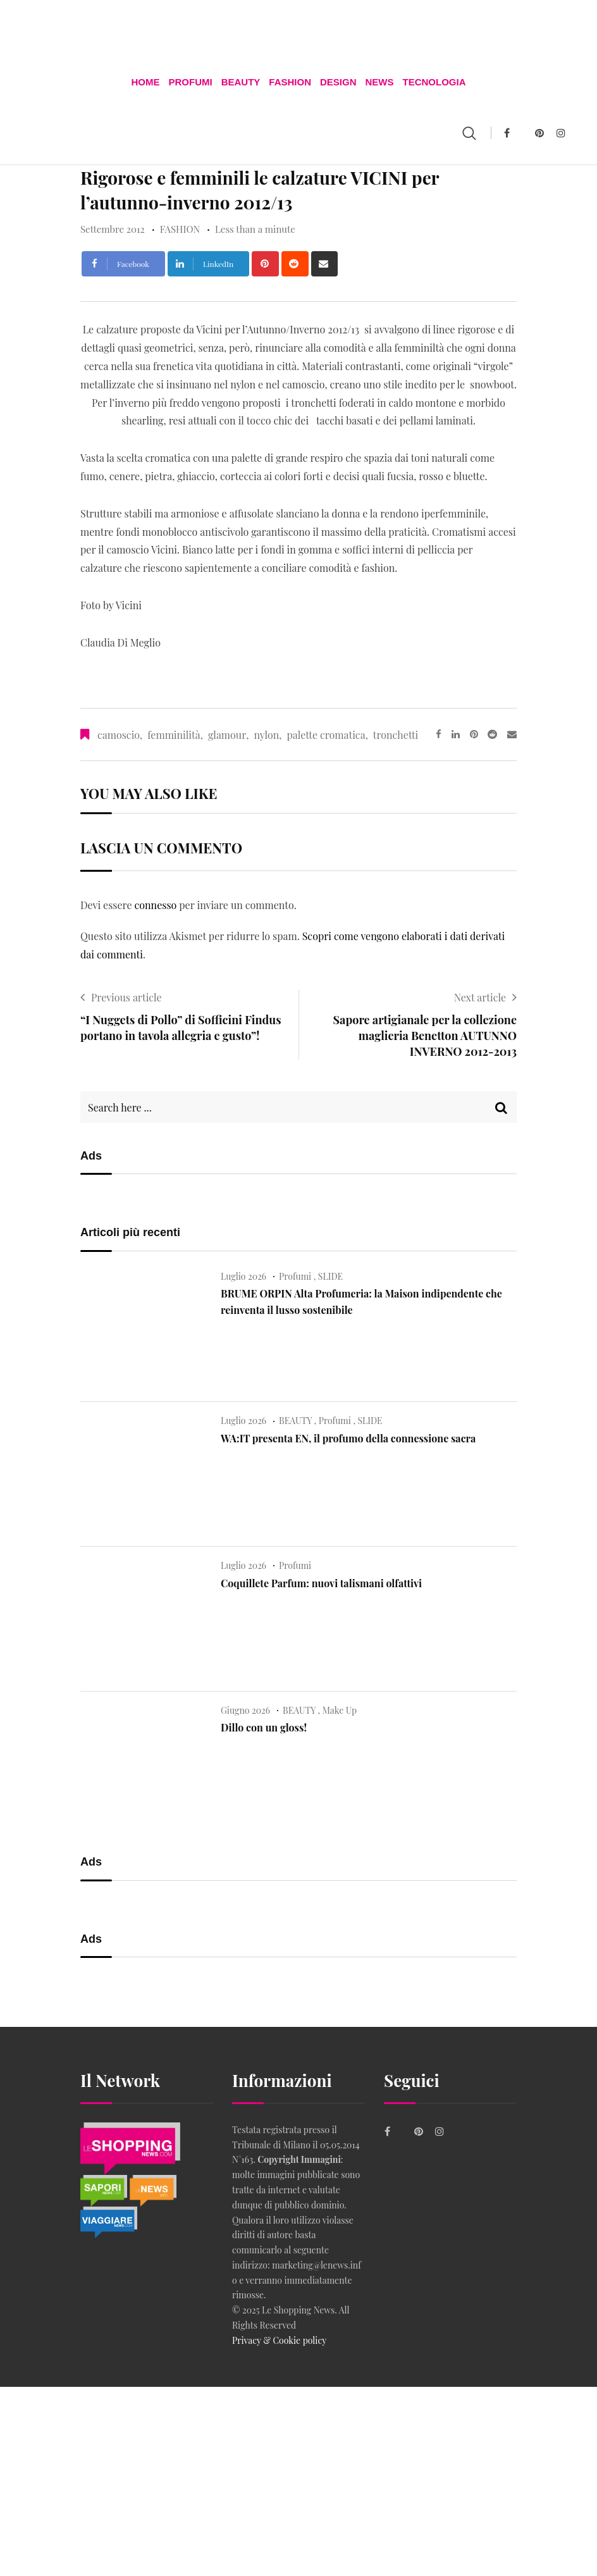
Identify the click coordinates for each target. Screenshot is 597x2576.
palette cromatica (325, 734)
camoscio (118, 734)
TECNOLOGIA (435, 81)
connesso (155, 904)
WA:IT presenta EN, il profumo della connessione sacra (348, 1437)
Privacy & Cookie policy (279, 2339)
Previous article (126, 996)
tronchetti (395, 734)
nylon (266, 734)
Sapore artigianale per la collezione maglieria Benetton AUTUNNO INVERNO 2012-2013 (425, 1034)
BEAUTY (240, 81)
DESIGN (339, 81)
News (380, 81)
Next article (480, 996)
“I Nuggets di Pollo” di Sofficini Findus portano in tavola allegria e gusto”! (180, 1026)
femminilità (173, 734)
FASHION (290, 81)
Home (144, 81)
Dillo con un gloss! (264, 1726)
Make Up (340, 1709)
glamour (227, 734)
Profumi (189, 81)
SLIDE (330, 1275)
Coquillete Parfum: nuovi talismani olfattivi (321, 1581)
